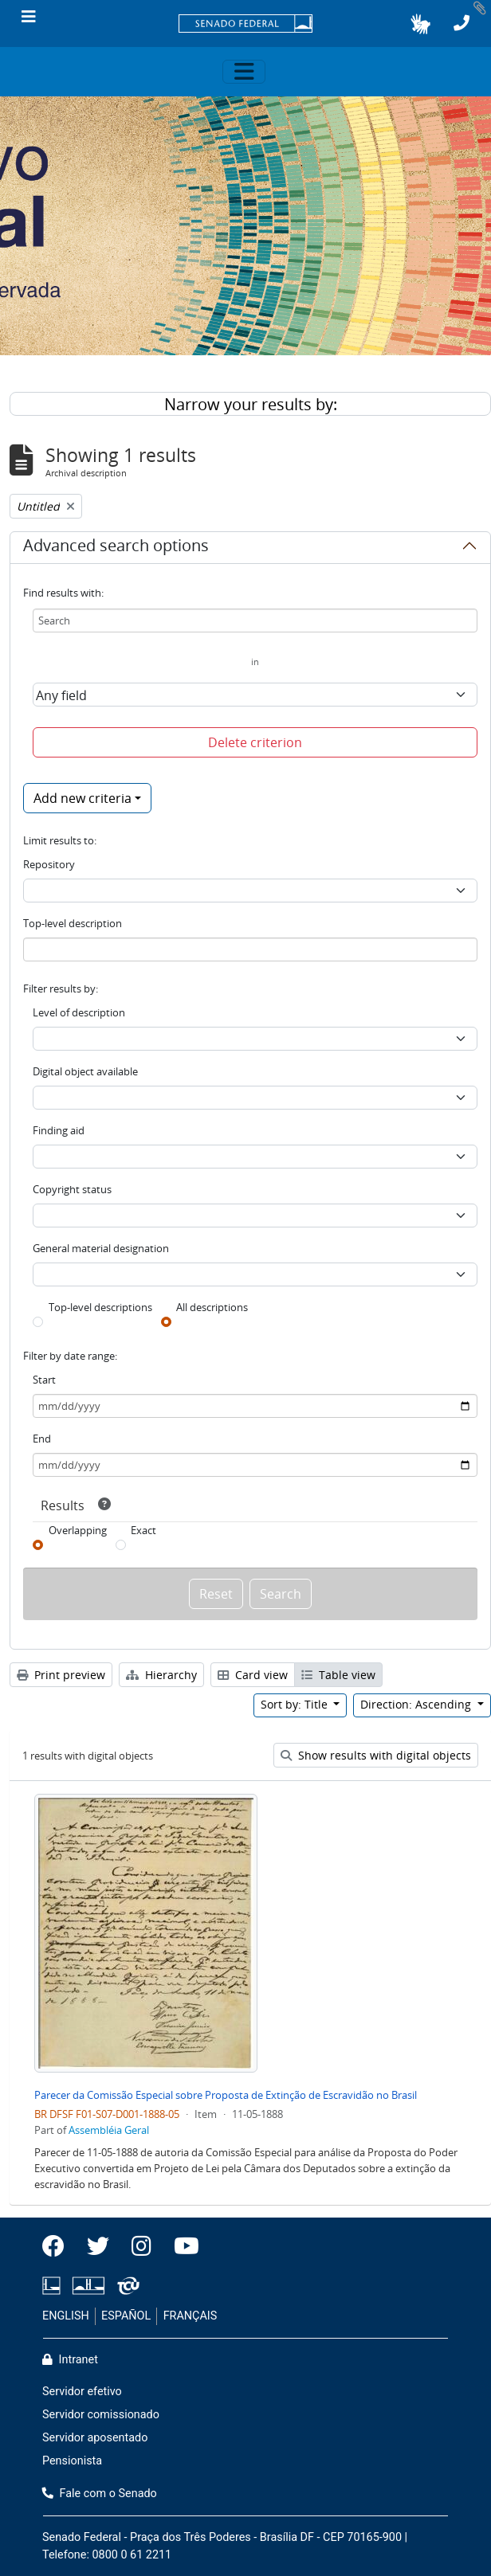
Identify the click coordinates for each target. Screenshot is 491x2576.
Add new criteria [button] (82, 798)
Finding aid (58, 1130)
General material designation (101, 1248)
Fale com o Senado (99, 2493)
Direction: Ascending (417, 1704)
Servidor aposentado (94, 2438)
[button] (420, 24)
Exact (143, 1530)
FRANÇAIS (190, 2316)
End (42, 1438)
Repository (49, 864)
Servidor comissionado (100, 2414)
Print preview (61, 1674)
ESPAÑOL (126, 2316)
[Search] (255, 620)
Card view (253, 1674)
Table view (338, 1674)
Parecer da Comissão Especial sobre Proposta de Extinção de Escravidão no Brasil (225, 2095)
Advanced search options (116, 548)
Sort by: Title (296, 1704)
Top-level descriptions (100, 1307)
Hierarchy (161, 1674)
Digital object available (85, 1071)
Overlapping (78, 1530)
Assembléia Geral (109, 2130)
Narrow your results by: (250, 404)
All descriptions (212, 1307)
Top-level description (72, 923)
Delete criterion (255, 742)
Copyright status (72, 1189)
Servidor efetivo (82, 2391)
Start (44, 1379)
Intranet (70, 2360)
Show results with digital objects (376, 1755)
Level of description (79, 1012)
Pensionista (72, 2461)
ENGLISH (65, 2316)
